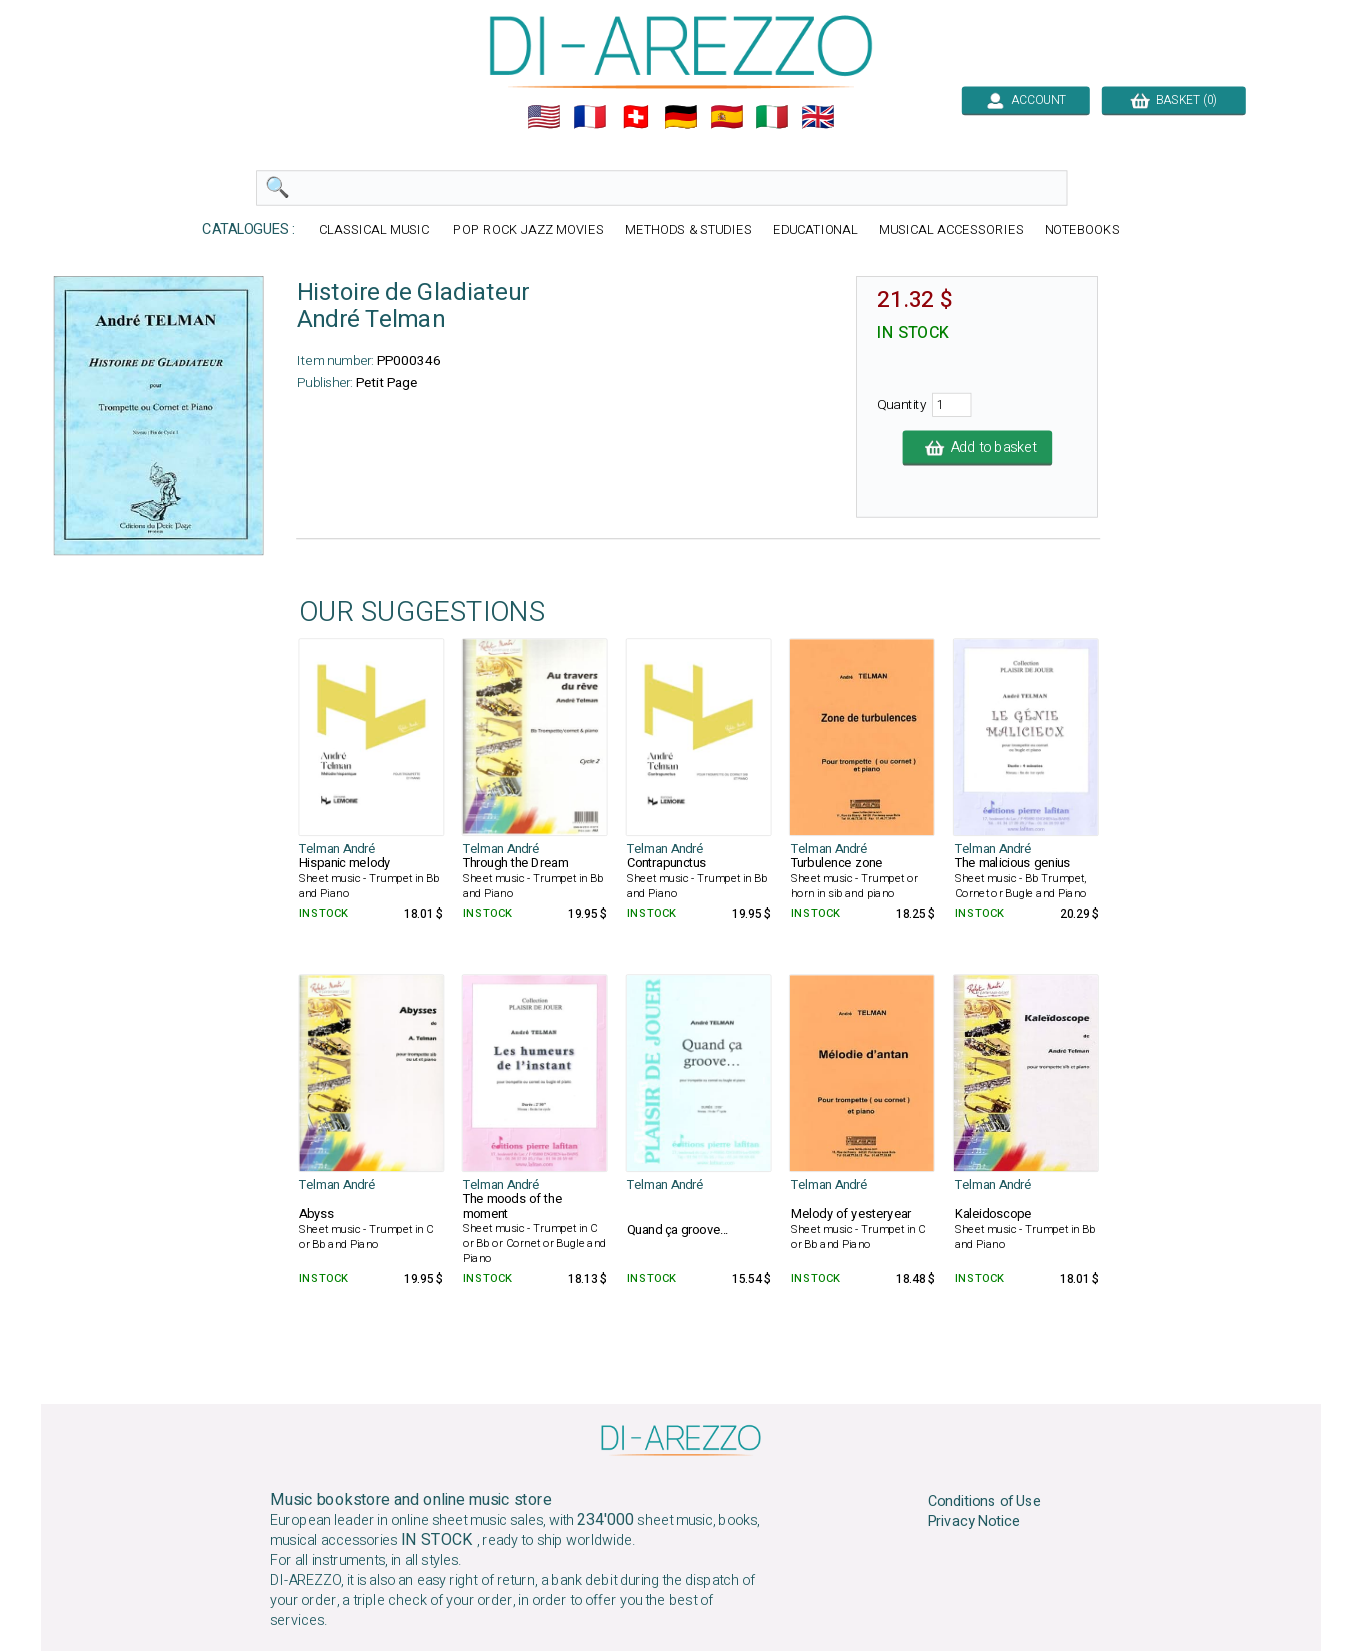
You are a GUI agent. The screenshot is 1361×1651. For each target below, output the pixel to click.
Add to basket (977, 448)
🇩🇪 (681, 117)
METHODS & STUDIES (687, 230)
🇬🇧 (818, 117)
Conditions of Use (984, 1501)
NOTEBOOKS (1081, 230)
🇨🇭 (635, 117)
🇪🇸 (726, 117)
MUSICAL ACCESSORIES (951, 230)
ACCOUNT (1025, 100)
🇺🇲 (544, 117)
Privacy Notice (973, 1522)
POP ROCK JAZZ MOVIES (528, 230)
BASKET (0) (1173, 100)
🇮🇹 (772, 117)
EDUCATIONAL (815, 230)
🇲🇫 (590, 117)
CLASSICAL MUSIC (376, 230)
